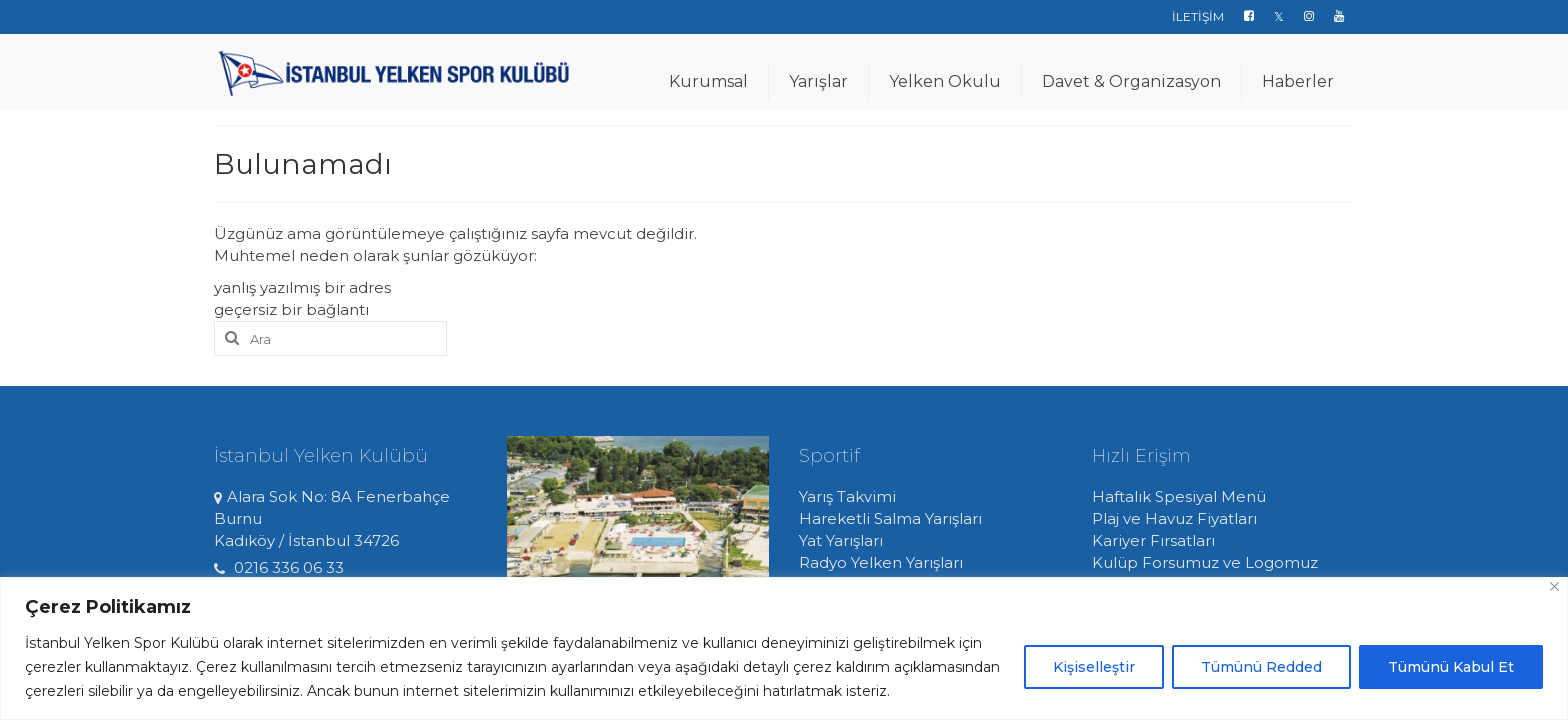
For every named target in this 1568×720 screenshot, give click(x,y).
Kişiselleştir (1094, 667)
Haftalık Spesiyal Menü (1179, 496)
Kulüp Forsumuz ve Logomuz (1205, 562)
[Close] (1554, 586)
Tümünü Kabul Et (1451, 667)
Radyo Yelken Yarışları (881, 562)
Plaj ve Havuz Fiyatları (1174, 518)
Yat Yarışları (841, 540)
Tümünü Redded (1261, 667)
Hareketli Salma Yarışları (890, 518)
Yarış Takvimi (847, 496)
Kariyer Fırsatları (1153, 540)
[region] (784, 648)
